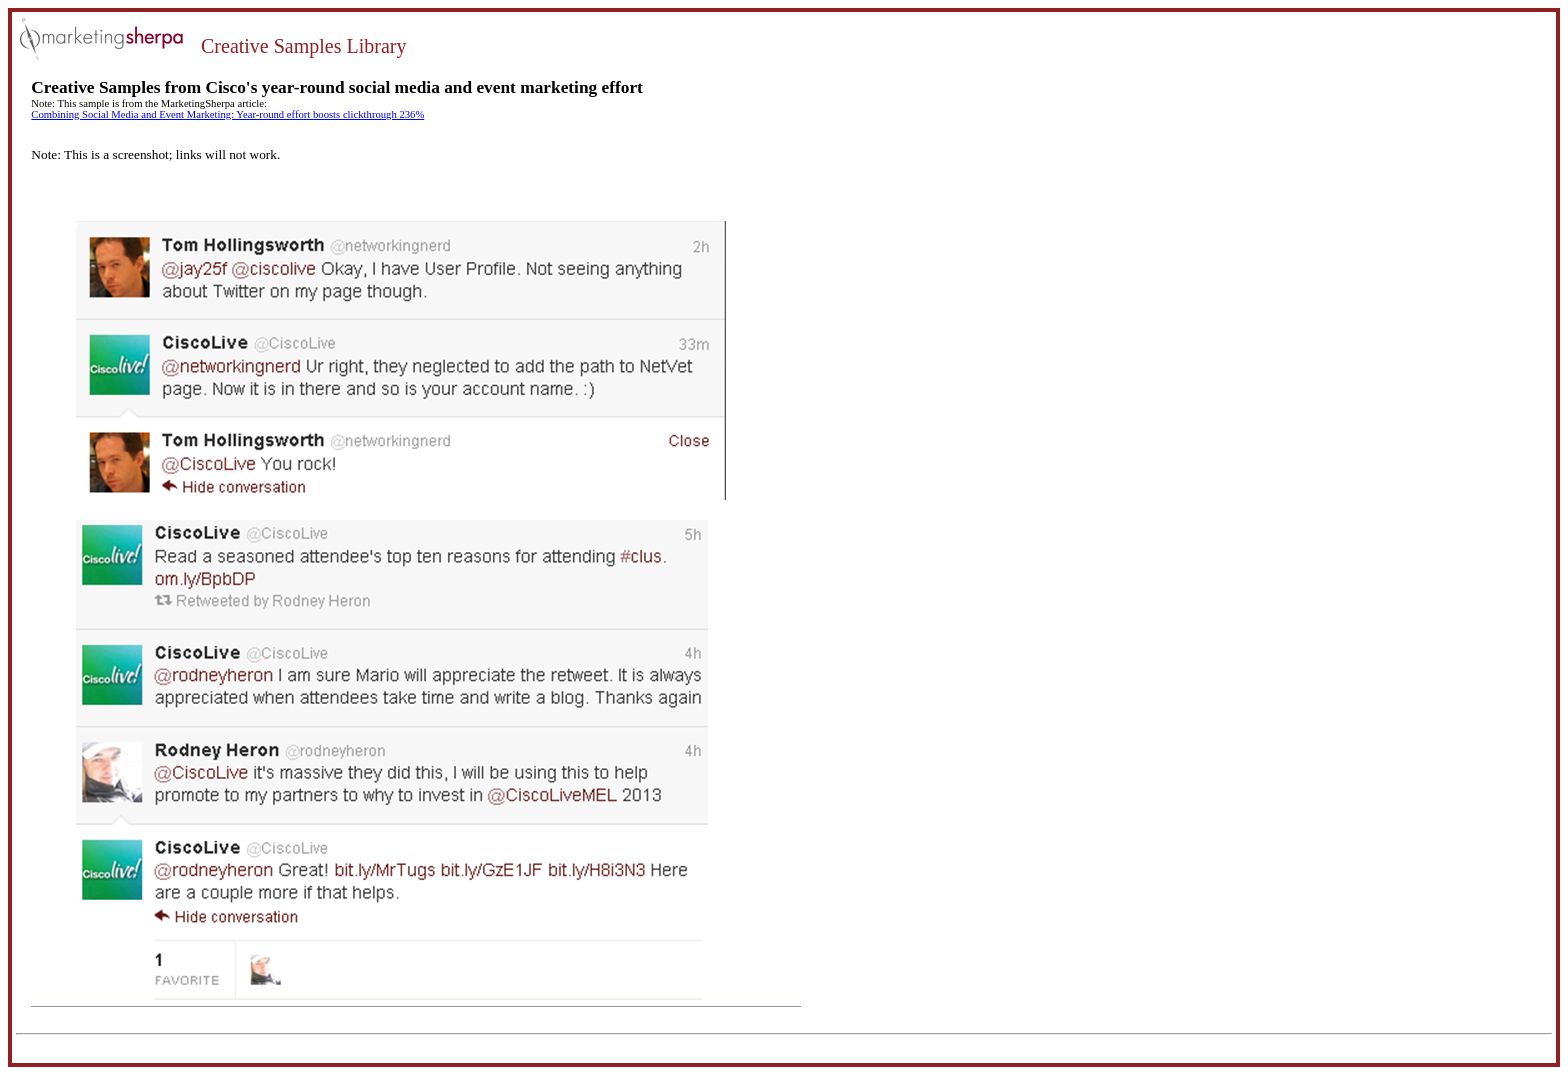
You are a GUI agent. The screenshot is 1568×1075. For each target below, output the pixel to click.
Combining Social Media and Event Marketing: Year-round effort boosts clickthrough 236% (227, 114)
